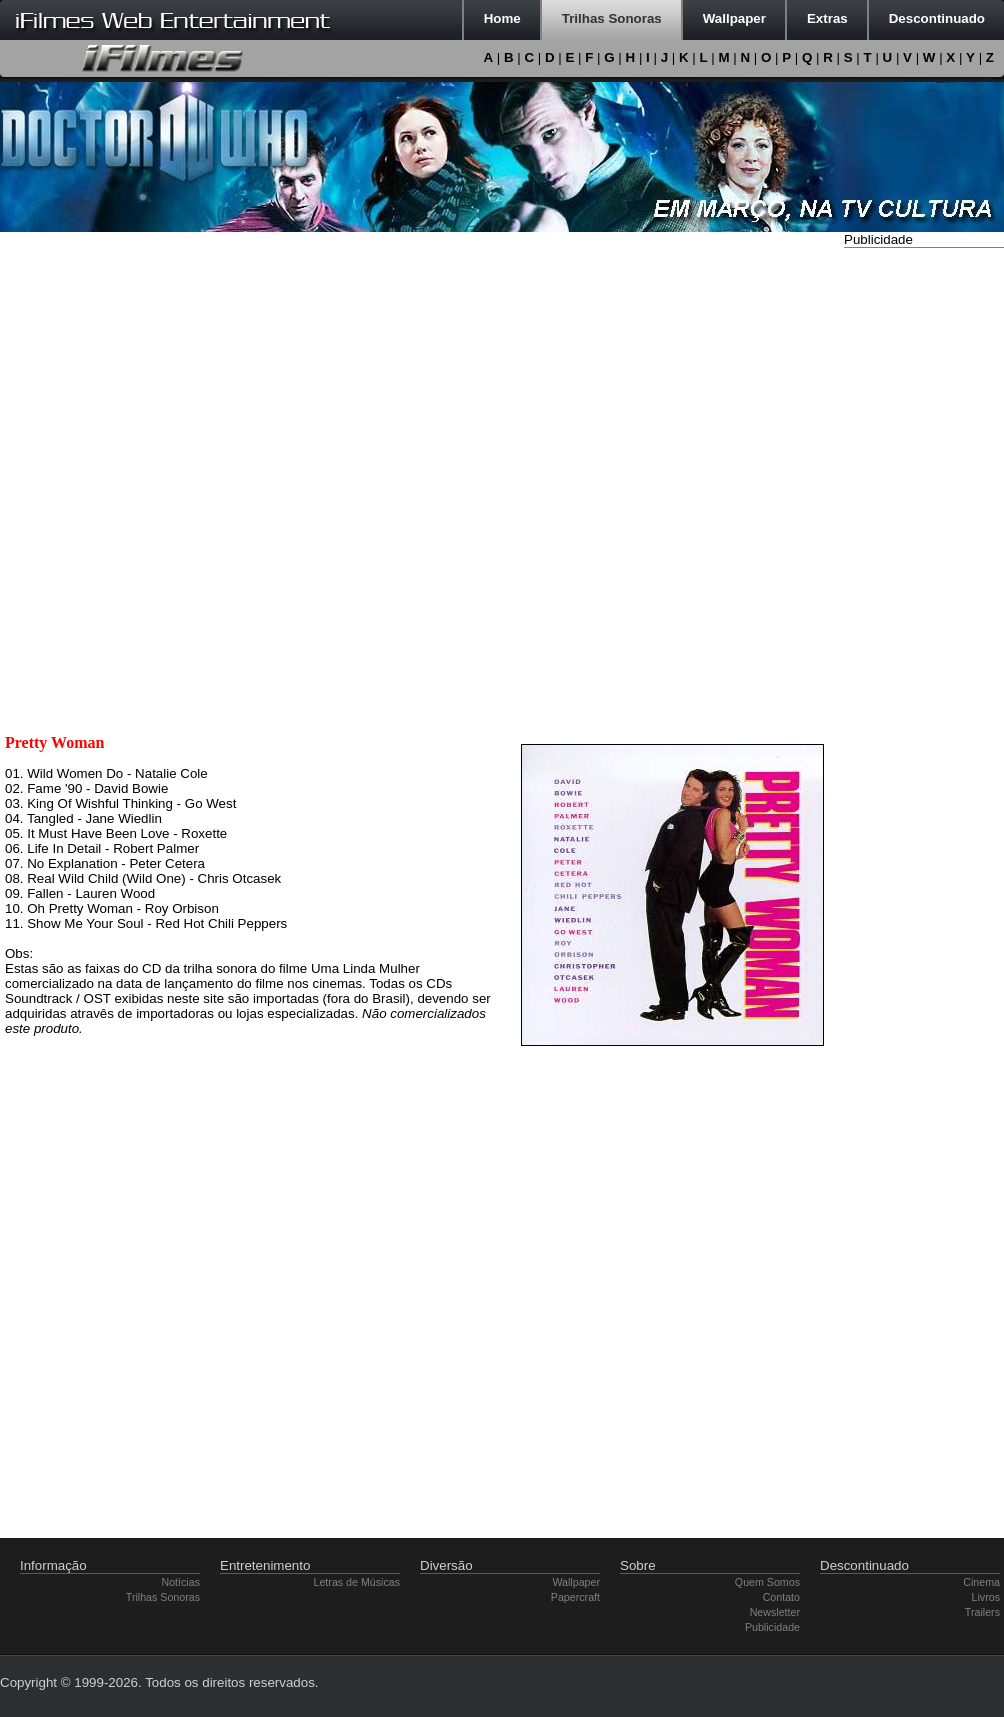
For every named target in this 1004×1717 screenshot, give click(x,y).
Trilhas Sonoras (163, 1597)
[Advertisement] (924, 553)
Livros (986, 1597)
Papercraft (575, 1597)
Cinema (981, 1582)
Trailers (982, 1612)
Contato (781, 1597)
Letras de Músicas (357, 1582)
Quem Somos (767, 1582)
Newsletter (775, 1612)
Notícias (181, 1582)
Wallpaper (576, 1582)
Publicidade (772, 1627)
